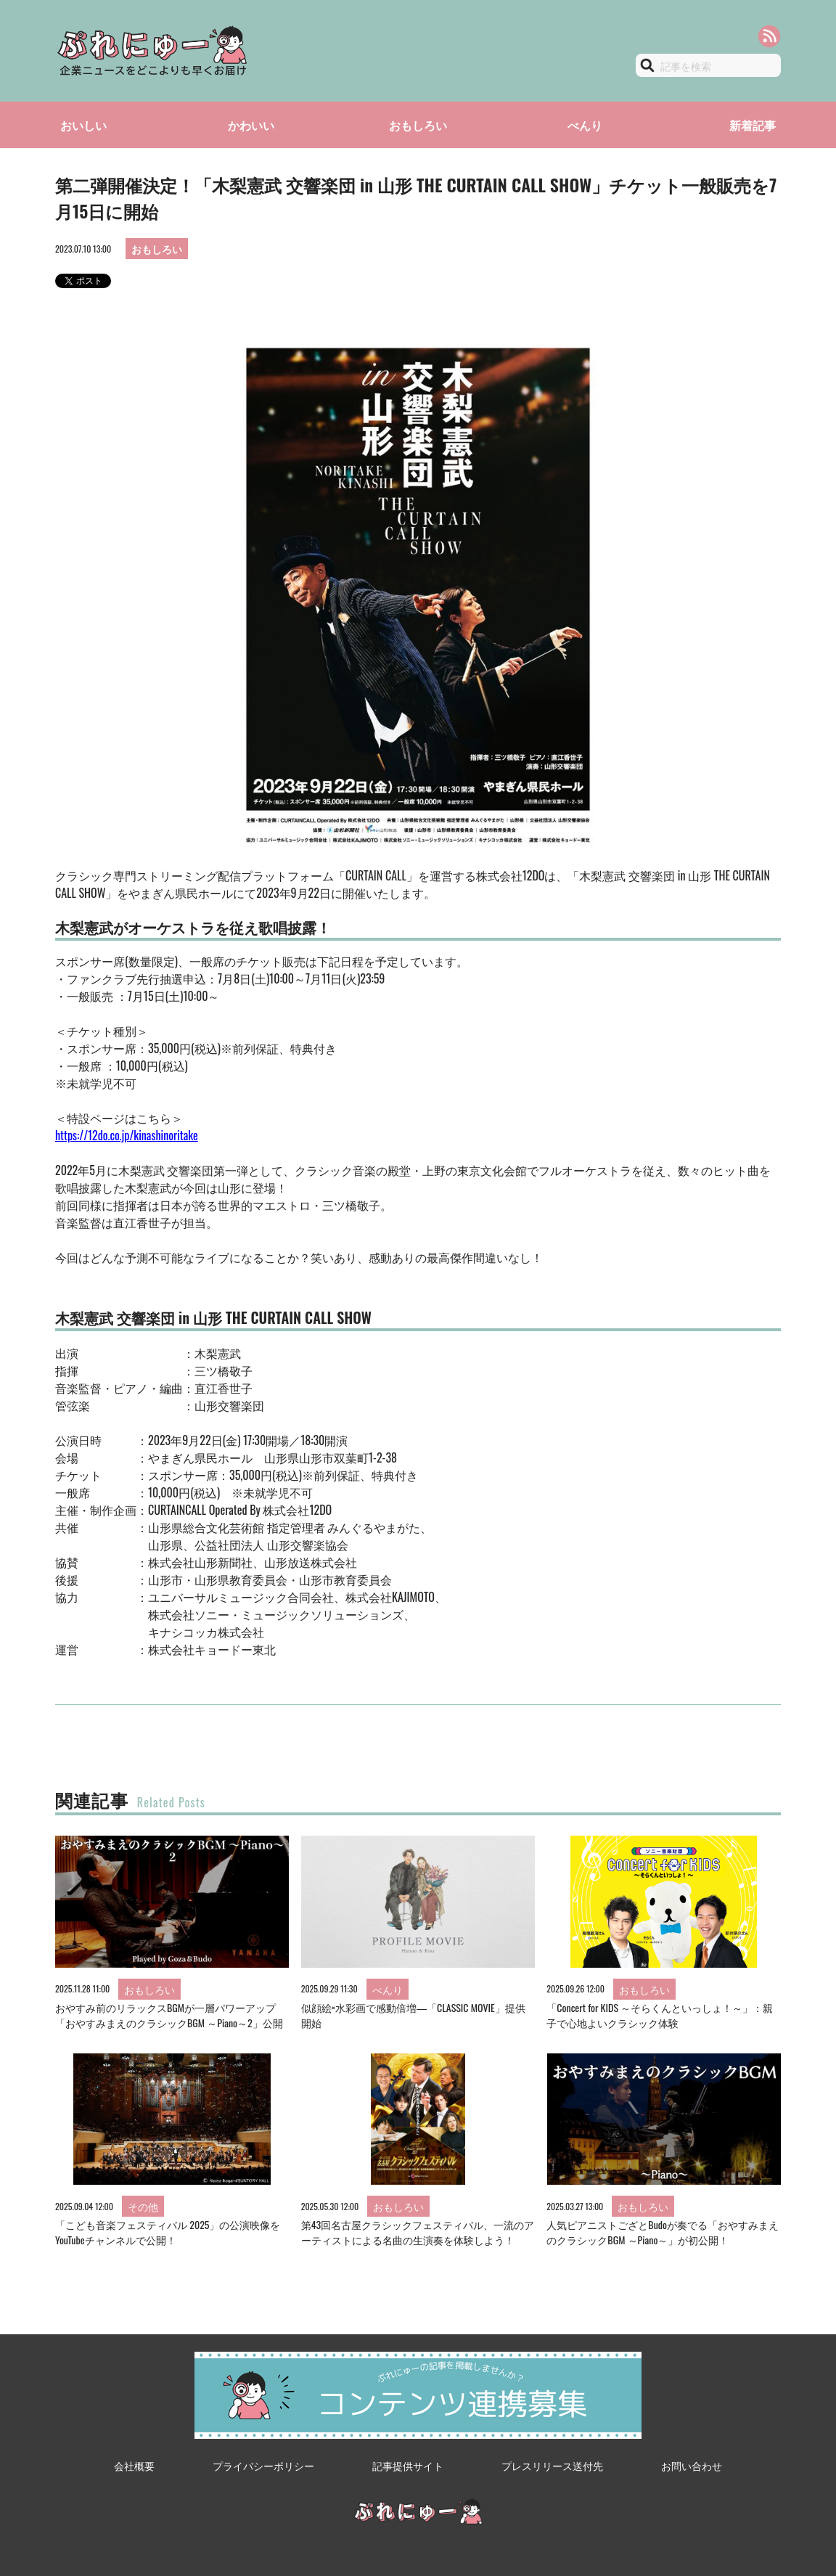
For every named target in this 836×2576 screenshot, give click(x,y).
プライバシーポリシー (263, 2465)
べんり (584, 125)
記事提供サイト (407, 2465)
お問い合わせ (691, 2465)
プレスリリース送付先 (552, 2465)
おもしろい (418, 125)
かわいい (251, 125)
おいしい (83, 125)
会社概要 (134, 2465)
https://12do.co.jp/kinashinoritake (126, 1135)
